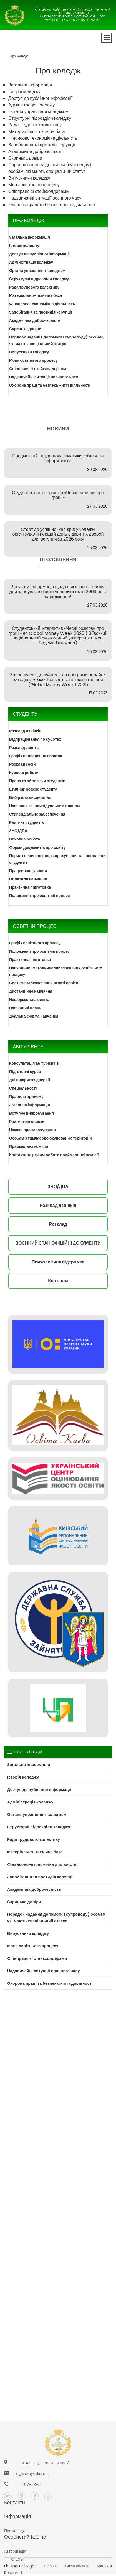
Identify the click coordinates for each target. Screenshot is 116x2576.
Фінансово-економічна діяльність (42, 138)
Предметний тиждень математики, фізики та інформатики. (58, 458)
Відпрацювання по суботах (35, 739)
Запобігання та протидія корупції (41, 145)
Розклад (58, 1224)
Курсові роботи (24, 772)
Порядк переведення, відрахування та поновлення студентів (58, 859)
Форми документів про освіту (37, 847)
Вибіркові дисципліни (30, 797)
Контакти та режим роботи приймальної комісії (54, 1155)
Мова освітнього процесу (34, 185)
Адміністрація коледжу (31, 105)
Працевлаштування (28, 870)
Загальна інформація (30, 85)
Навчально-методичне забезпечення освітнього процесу (55, 971)
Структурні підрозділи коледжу (39, 118)
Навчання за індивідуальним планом (44, 806)
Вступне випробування (31, 1113)
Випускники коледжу (29, 178)
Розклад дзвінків (25, 731)
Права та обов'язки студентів (37, 781)
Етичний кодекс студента (33, 789)
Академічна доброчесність (35, 151)
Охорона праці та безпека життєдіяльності (51, 205)
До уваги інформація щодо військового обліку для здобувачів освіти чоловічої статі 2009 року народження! (58, 592)
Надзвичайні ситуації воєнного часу (44, 198)
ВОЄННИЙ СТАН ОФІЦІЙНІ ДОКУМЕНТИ (58, 1243)
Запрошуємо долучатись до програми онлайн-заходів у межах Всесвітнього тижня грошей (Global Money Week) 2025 (58, 680)
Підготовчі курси (25, 1071)
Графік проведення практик (35, 756)
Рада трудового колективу (35, 125)
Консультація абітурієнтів (34, 1063)
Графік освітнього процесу (35, 943)
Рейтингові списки (26, 1121)
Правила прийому (26, 1096)
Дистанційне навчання (30, 991)
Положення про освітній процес (39, 895)
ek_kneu (12, 2566)
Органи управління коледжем (38, 111)
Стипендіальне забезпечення (37, 814)
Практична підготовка (30, 887)
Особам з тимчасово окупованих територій (50, 1138)
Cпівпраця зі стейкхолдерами (38, 191)
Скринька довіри (25, 158)
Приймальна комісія (28, 1146)
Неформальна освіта (29, 999)
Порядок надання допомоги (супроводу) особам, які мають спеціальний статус (49, 168)
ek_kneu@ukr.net (31, 2473)
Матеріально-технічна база (36, 131)
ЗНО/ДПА (18, 831)
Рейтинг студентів (26, 822)
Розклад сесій (22, 764)
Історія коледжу (24, 91)
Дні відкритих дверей (29, 1080)
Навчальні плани (25, 1008)
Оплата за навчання (28, 879)
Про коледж (19, 56)
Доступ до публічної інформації (40, 98)
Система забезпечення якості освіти (43, 983)
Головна (50, 2566)
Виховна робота (24, 839)
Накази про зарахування (32, 1130)
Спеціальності (23, 1088)
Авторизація (15, 2551)
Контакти (58, 1281)
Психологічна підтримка (58, 1262)
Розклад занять (24, 747)
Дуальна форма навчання (34, 1016)
